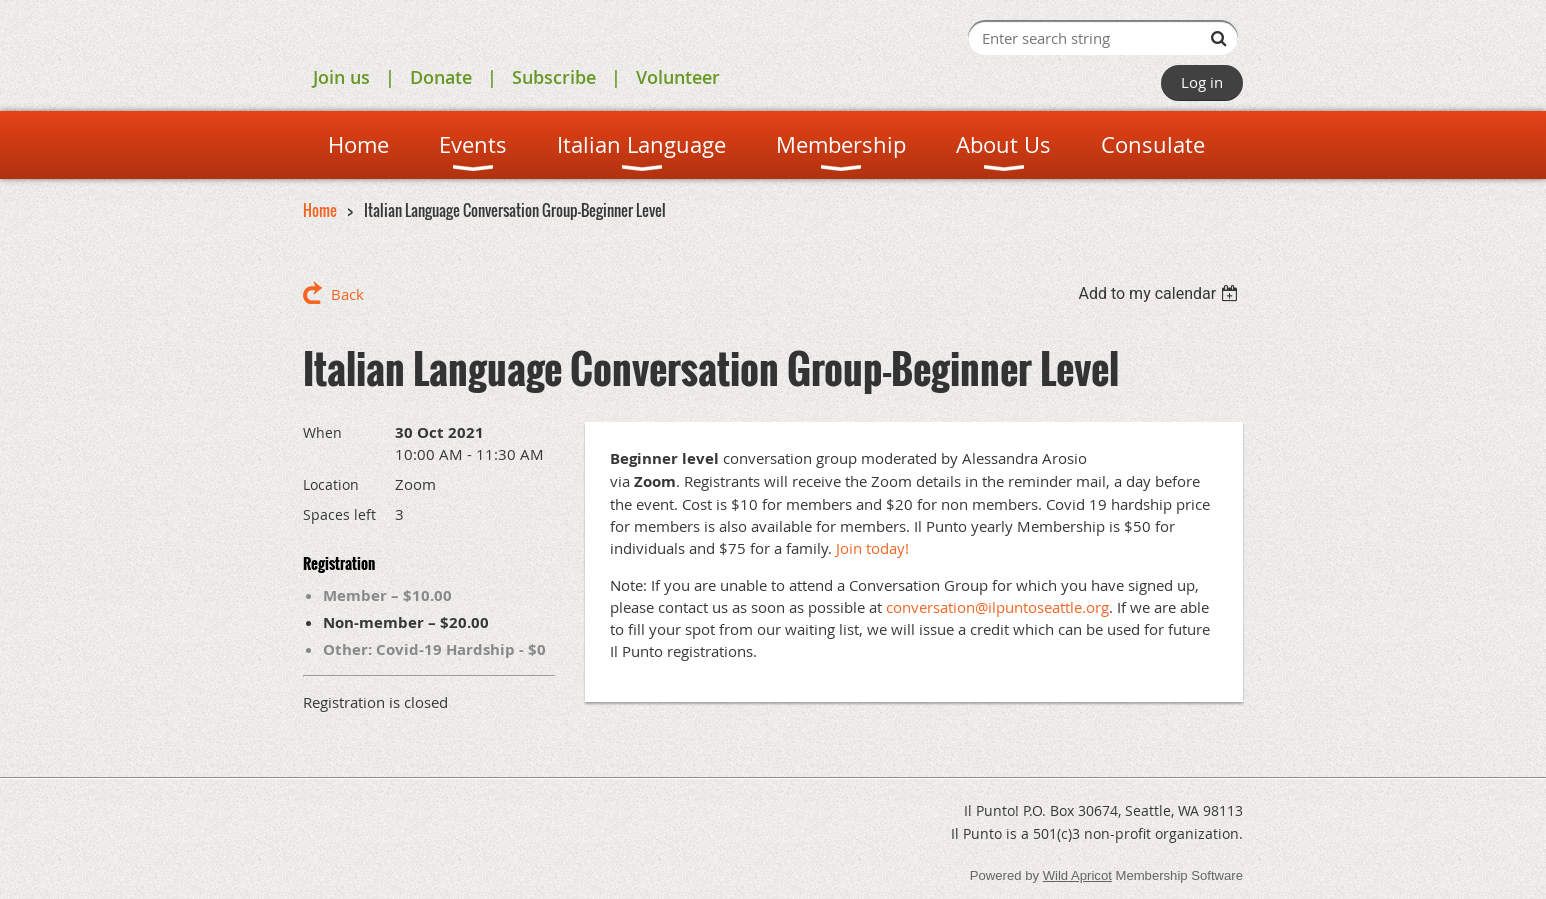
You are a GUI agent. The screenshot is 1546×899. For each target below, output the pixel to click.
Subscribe (554, 77)
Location (331, 484)
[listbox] (1160, 293)
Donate (441, 77)
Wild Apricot (1077, 875)
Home (320, 210)
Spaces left (339, 514)
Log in (1202, 82)
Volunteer (678, 77)
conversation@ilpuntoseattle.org (997, 607)
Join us (341, 77)
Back (347, 294)
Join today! (872, 548)
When (322, 432)
